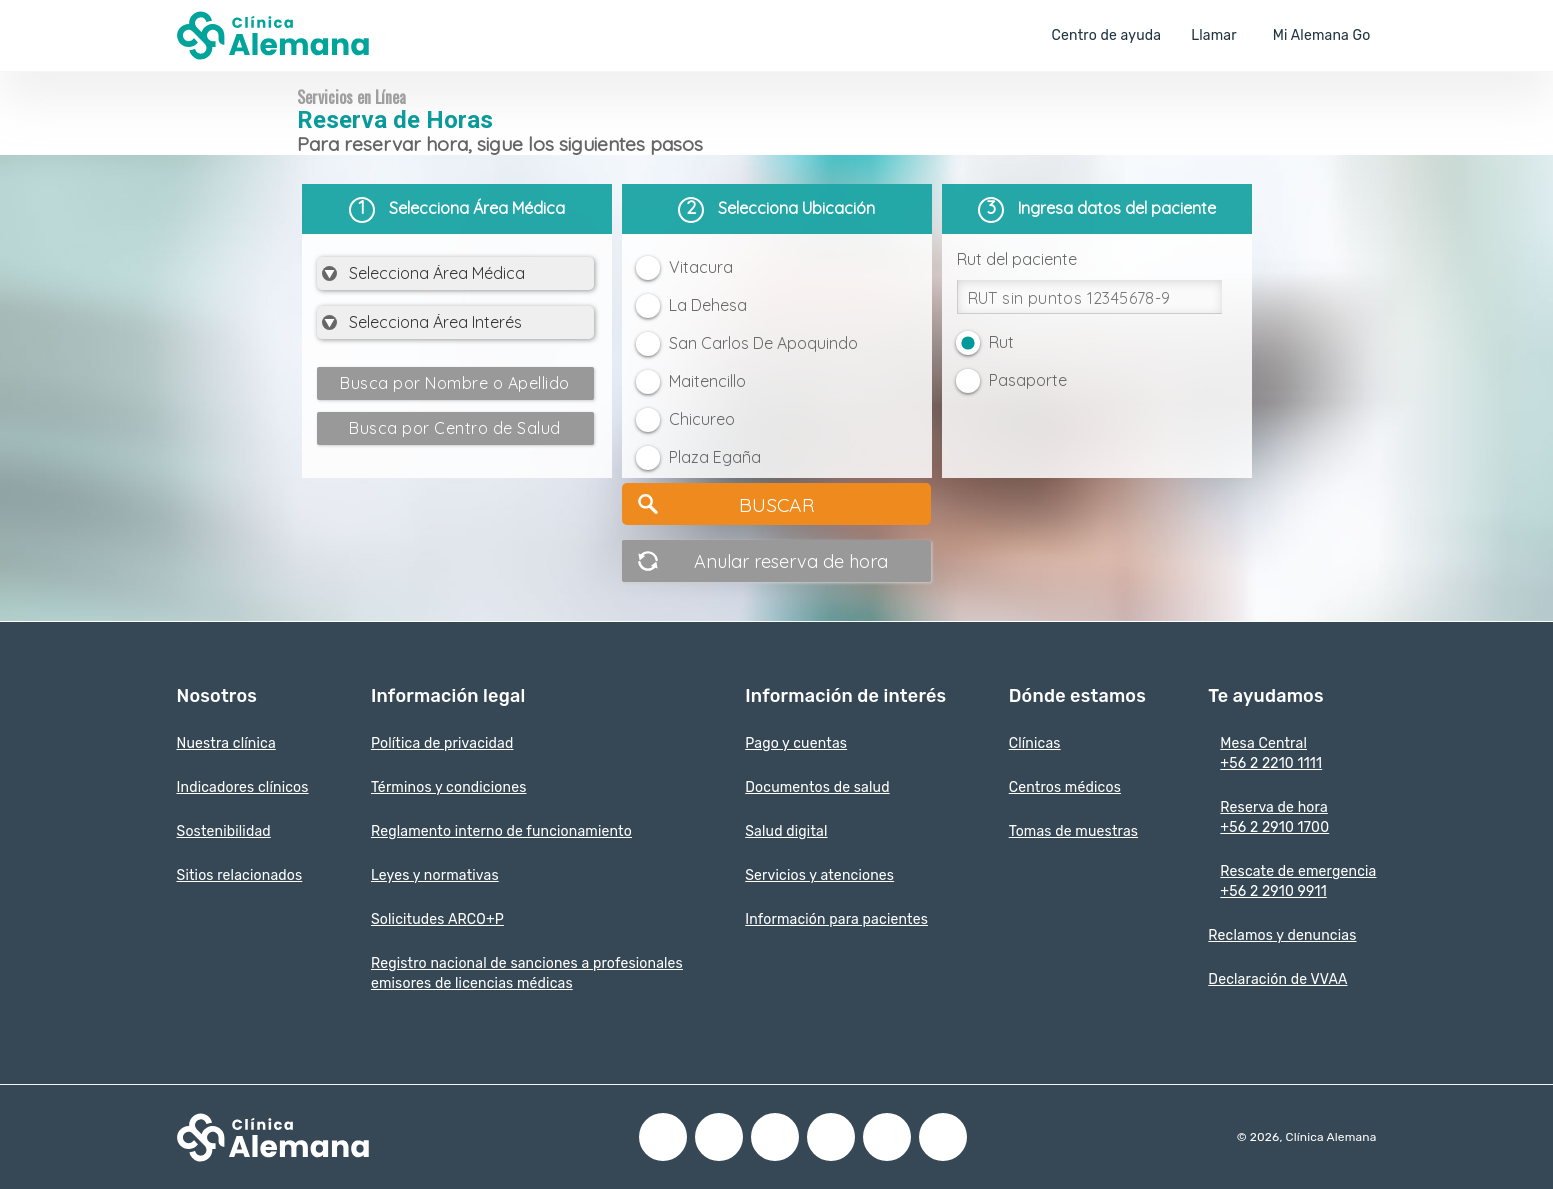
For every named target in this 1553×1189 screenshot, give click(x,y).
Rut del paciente (1017, 259)
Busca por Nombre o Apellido (455, 383)
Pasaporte (1028, 380)
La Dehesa (708, 305)
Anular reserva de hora (791, 561)
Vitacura (701, 267)
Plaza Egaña (715, 457)
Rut (1001, 342)
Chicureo (702, 419)
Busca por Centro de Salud (455, 428)
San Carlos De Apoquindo (763, 343)
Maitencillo (707, 381)
